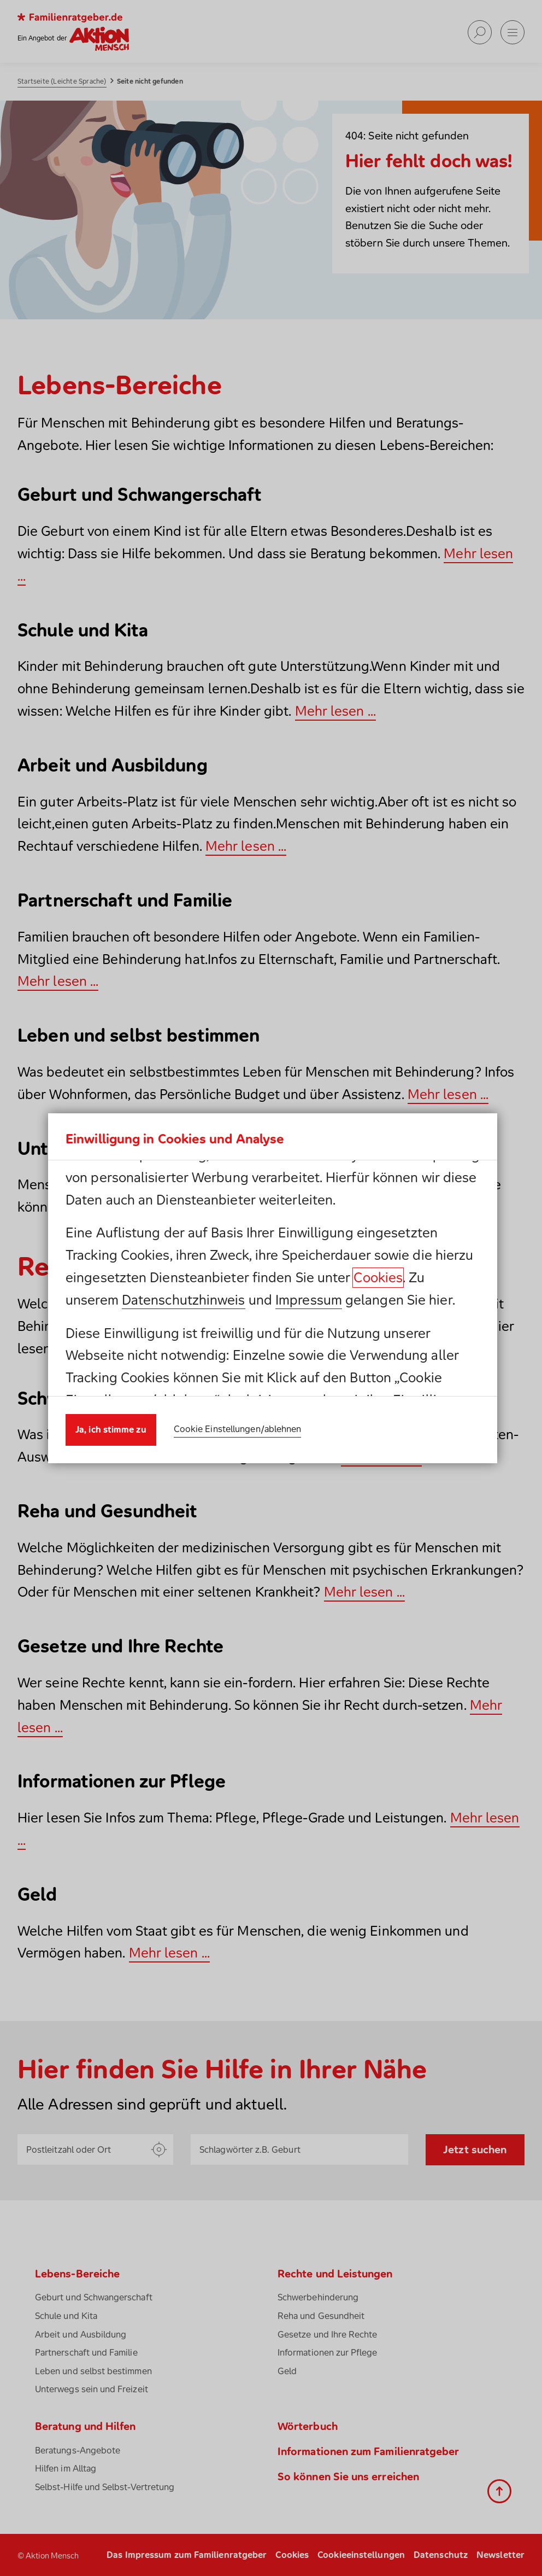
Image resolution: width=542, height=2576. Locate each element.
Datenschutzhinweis (183, 1300)
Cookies (378, 1277)
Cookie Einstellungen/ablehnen (238, 1429)
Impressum (308, 1300)
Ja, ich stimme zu (110, 1429)
